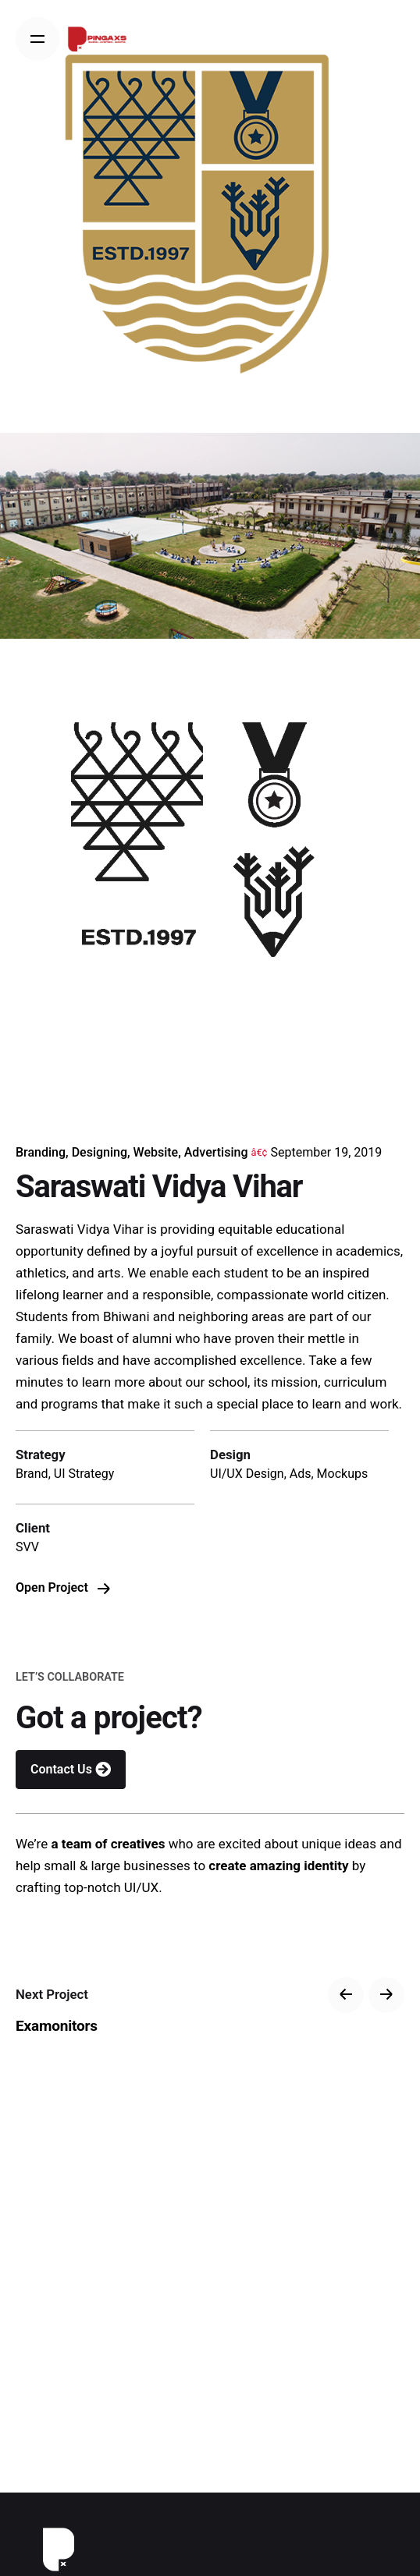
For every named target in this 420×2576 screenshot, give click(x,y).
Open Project (63, 1587)
